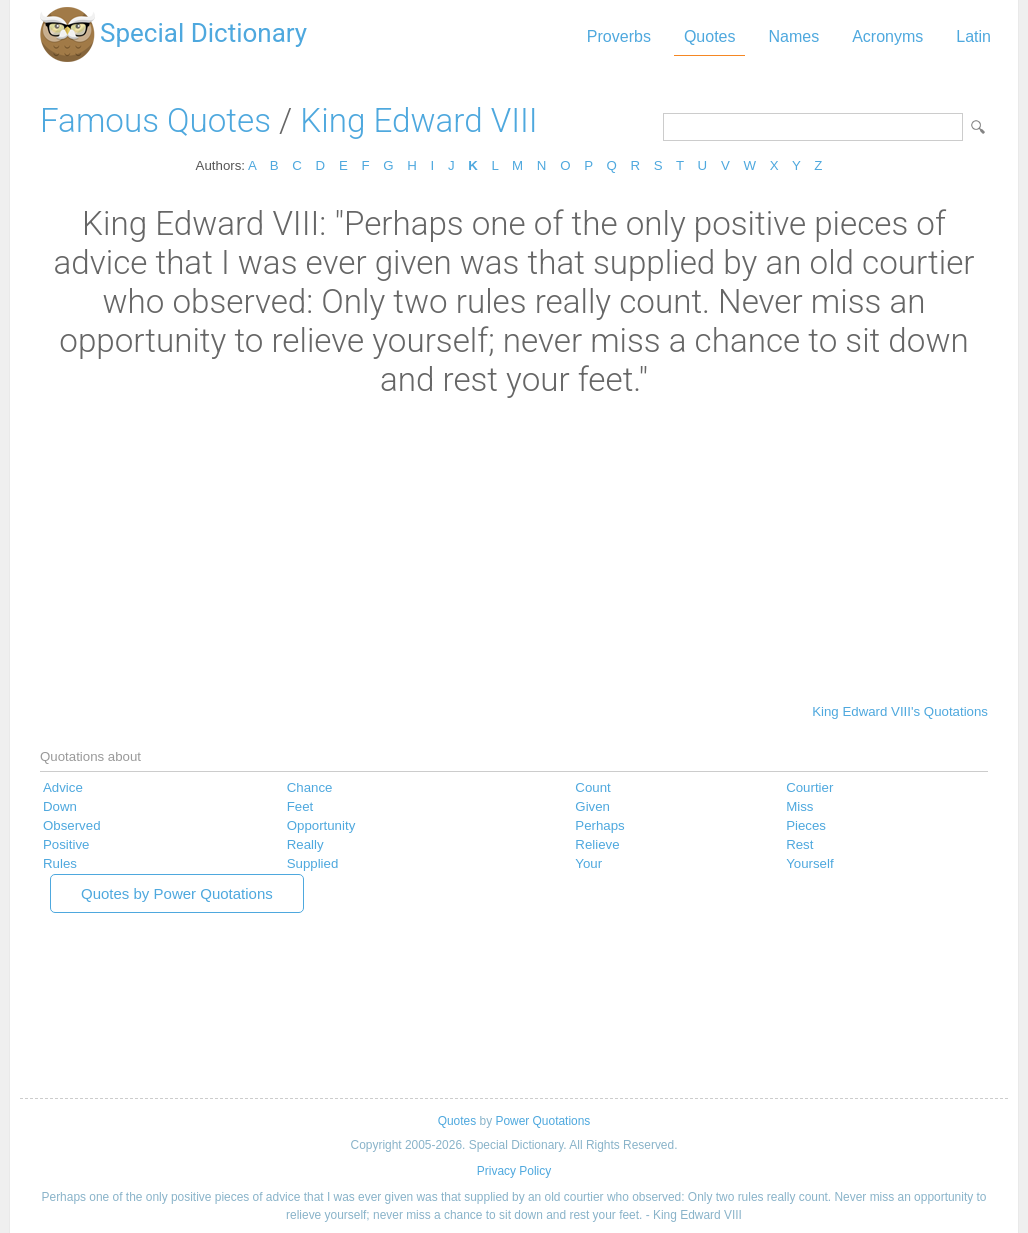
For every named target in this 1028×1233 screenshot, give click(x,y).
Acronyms (887, 36)
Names (793, 36)
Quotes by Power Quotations (177, 893)
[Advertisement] (514, 549)
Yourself (809, 863)
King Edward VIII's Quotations (900, 711)
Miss (799, 806)
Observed (72, 825)
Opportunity (321, 825)
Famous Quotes (155, 120)
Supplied (313, 863)
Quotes (710, 36)
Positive (66, 844)
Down (60, 806)
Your (588, 863)
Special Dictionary (203, 33)
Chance (310, 787)
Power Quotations (542, 1121)
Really (305, 844)
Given (592, 806)
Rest (799, 844)
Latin (973, 36)
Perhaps (599, 825)
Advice (63, 787)
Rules (60, 863)
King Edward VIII (418, 120)
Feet (300, 806)
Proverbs (619, 36)
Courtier (809, 787)
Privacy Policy (514, 1171)
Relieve (597, 844)
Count (592, 787)
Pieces (806, 825)
